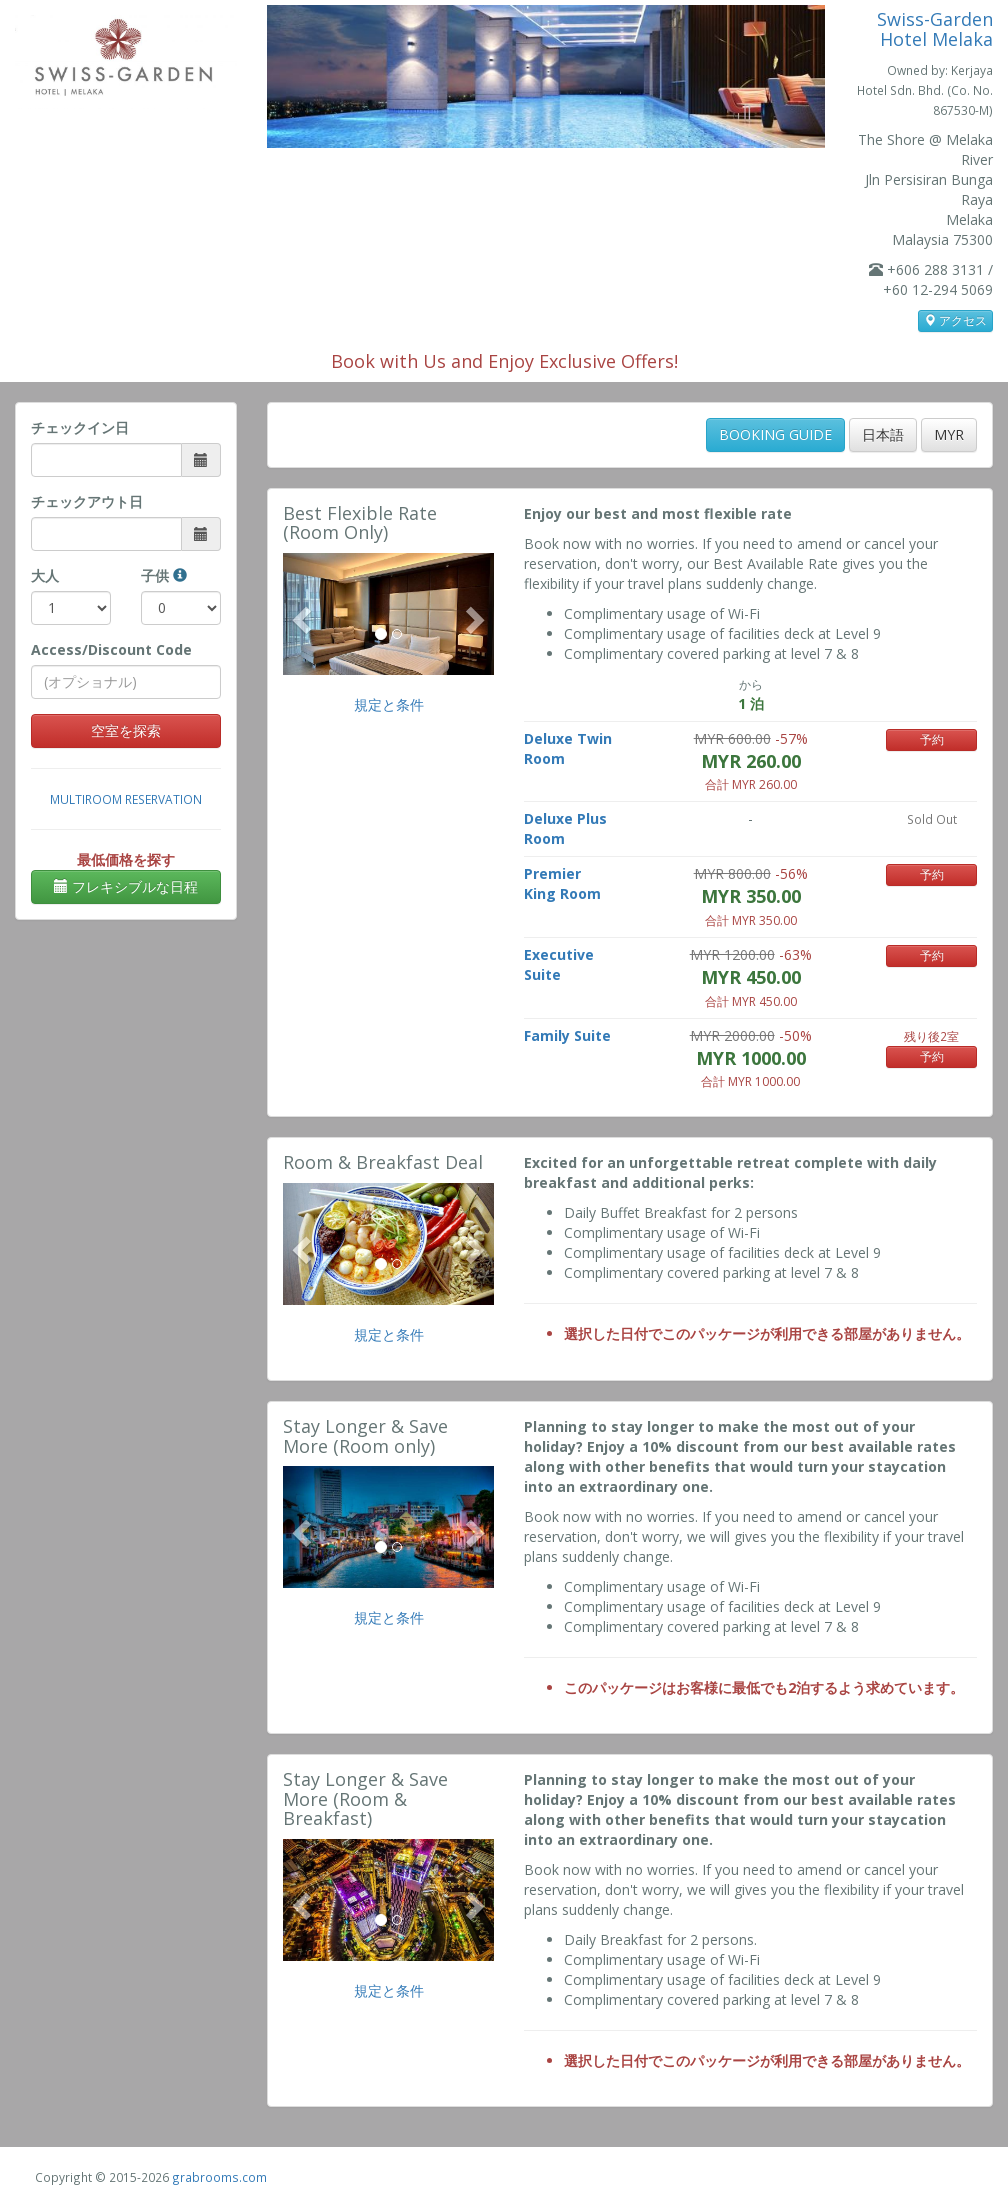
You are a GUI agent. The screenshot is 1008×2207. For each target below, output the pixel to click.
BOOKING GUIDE (775, 434)
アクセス (955, 320)
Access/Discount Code (111, 649)
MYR (949, 434)
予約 (932, 739)
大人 (45, 575)
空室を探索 (126, 730)
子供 (164, 575)
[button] (299, 614)
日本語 (883, 434)
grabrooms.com (219, 2177)
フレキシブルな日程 (126, 886)
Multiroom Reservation (126, 799)
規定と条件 (389, 704)
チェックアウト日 (87, 501)
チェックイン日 (80, 427)
